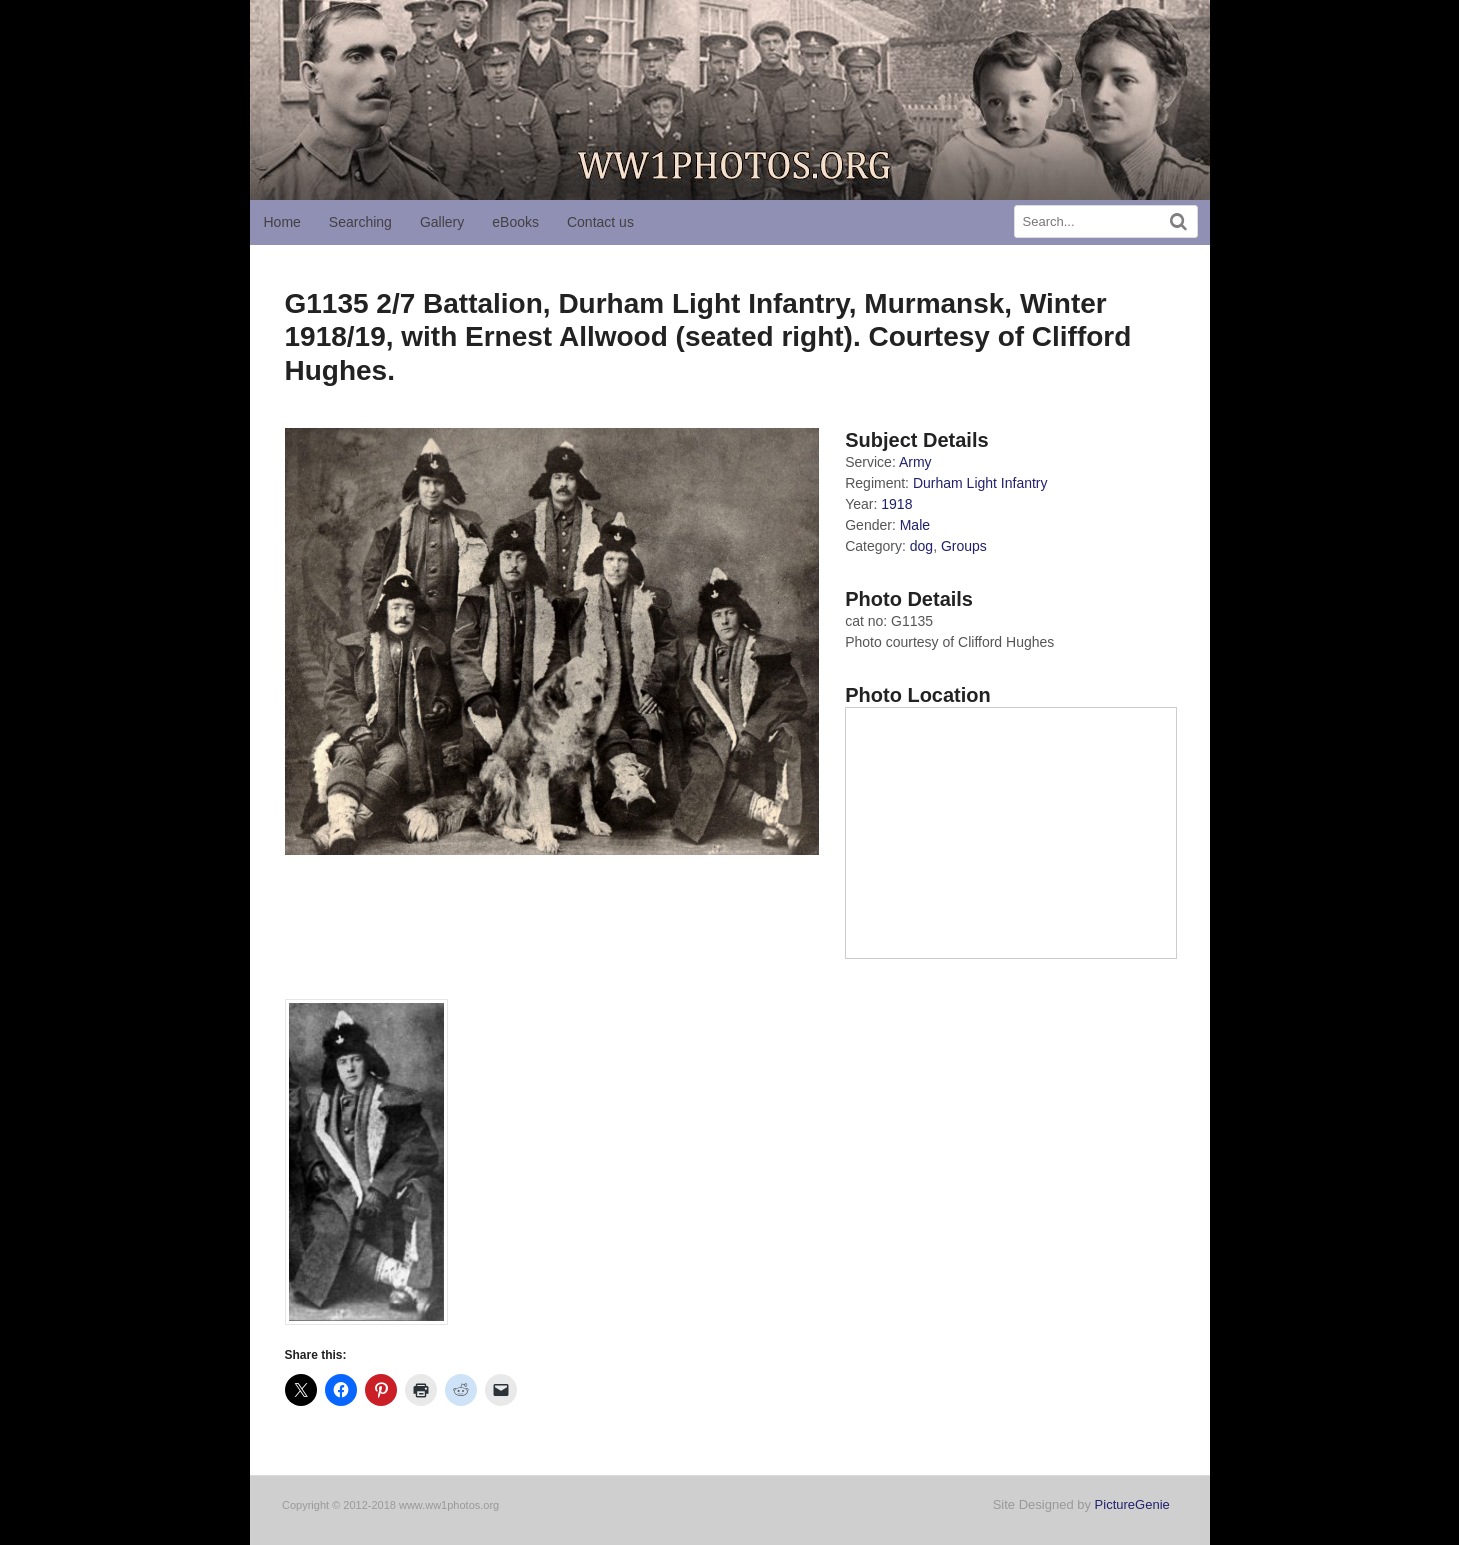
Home (282, 222)
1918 (896, 504)
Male (915, 525)
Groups (964, 546)
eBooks (515, 222)
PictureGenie (1132, 1504)
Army (915, 462)
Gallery (442, 222)
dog (921, 546)
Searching (360, 222)
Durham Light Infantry (980, 483)
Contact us (600, 222)
